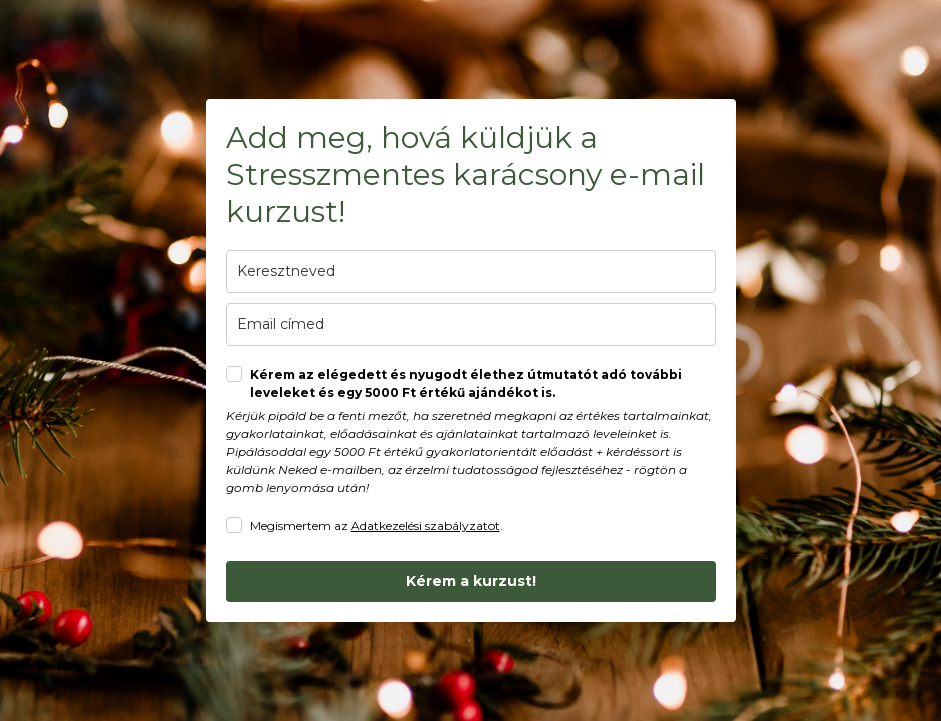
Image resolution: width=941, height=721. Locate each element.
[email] (471, 324)
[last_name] (471, 271)
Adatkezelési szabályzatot (425, 525)
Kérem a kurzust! (471, 581)
